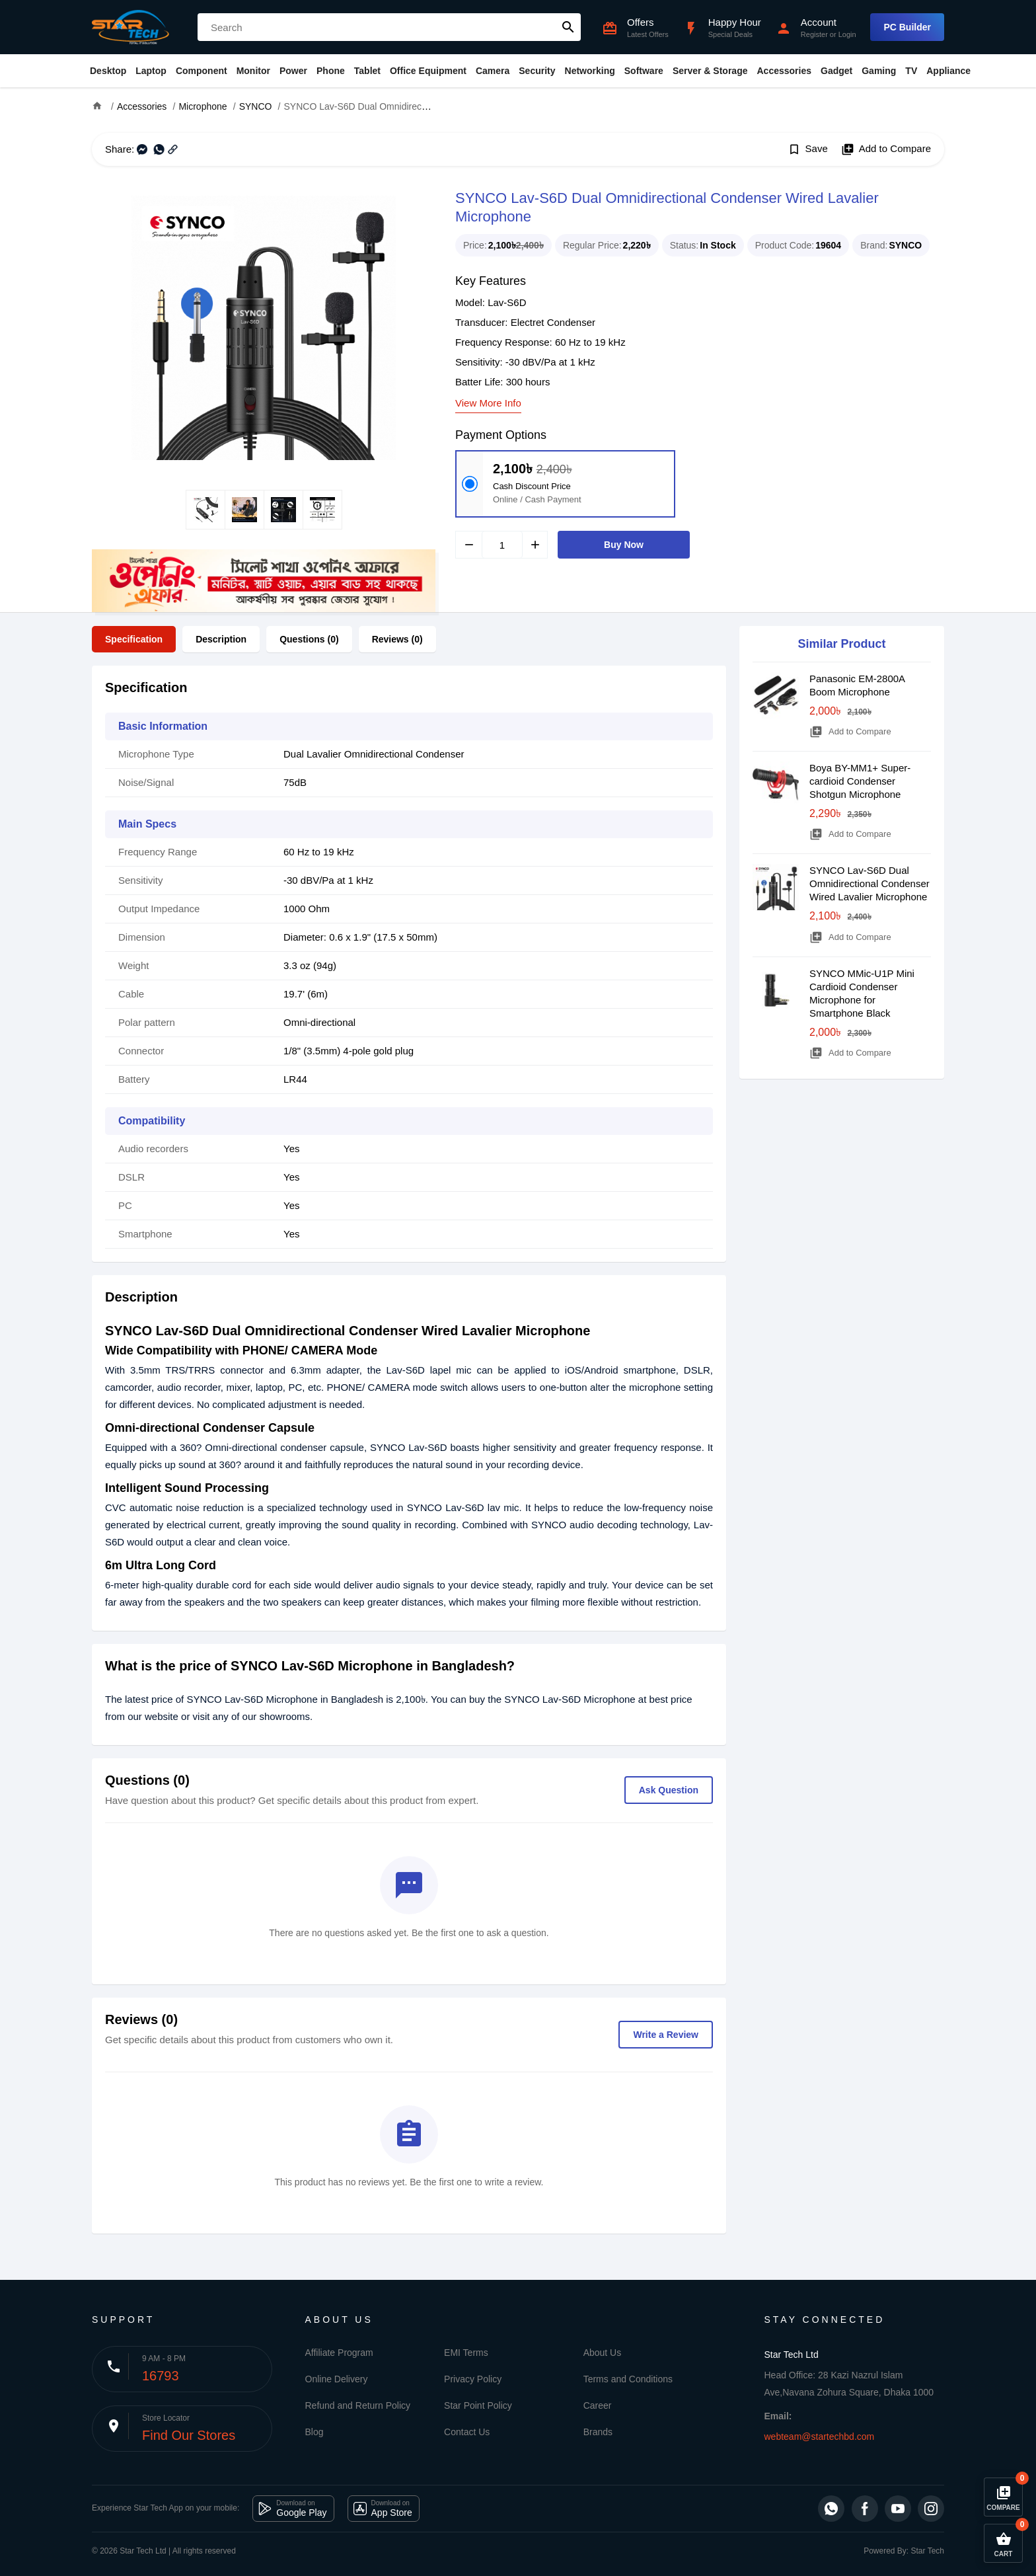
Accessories (784, 70)
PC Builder (907, 27)
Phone (330, 70)
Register (814, 34)
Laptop (150, 70)
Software (643, 70)
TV (911, 70)
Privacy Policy (472, 2379)
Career (597, 2405)
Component (201, 70)
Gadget (836, 70)
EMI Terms (466, 2352)
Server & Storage (710, 70)
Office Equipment (428, 70)
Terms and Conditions (628, 2379)
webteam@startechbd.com (819, 2436)
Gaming (879, 70)
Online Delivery (336, 2379)
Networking (590, 70)
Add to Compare (886, 149)
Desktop (108, 70)
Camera (492, 70)
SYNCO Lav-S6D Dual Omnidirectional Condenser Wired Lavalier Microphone (869, 883)
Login (847, 34)
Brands (597, 2432)
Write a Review (665, 2034)
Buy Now (624, 544)
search (568, 27)
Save (808, 149)
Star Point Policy (478, 2405)
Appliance (948, 70)
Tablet (367, 70)
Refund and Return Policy (358, 2405)
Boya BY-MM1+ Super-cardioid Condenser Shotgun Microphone (859, 781)
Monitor (253, 70)
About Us (602, 2352)
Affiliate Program (339, 2352)
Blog (314, 2432)
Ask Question (668, 1790)
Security (537, 70)
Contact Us (467, 2432)
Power (293, 70)
